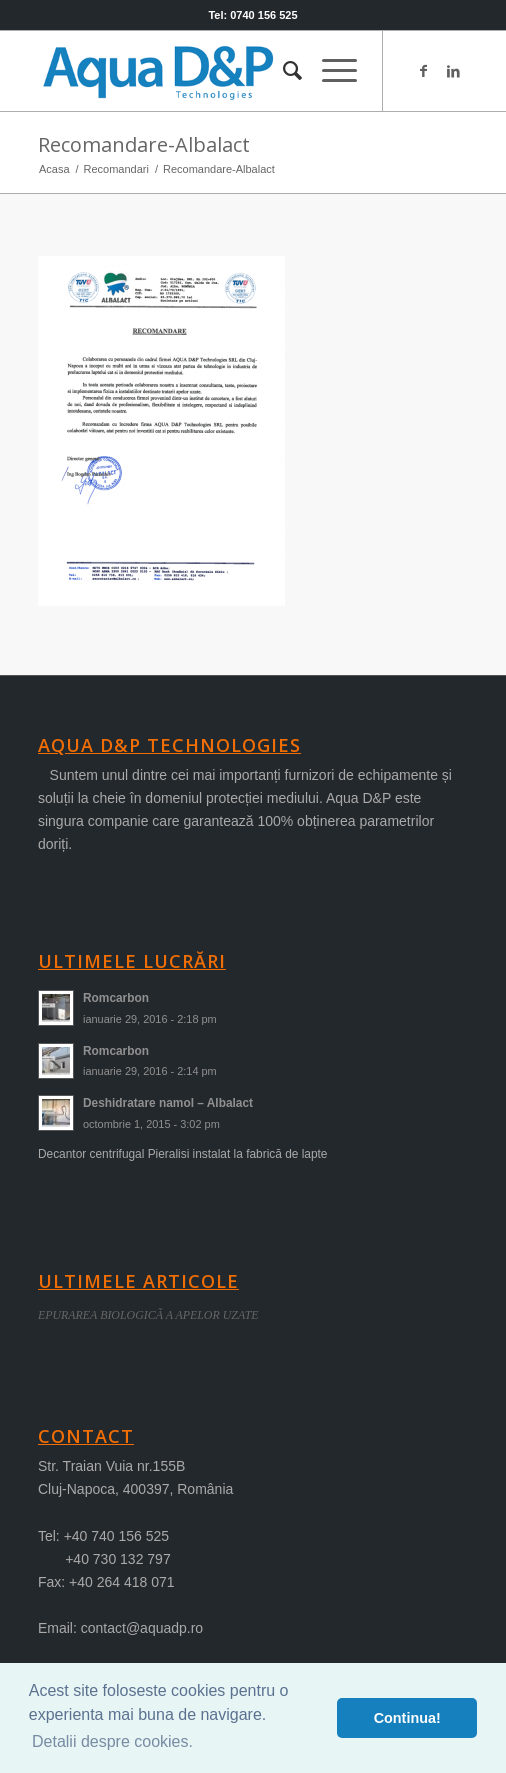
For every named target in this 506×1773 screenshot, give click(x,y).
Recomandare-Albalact (144, 144)
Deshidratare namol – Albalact (168, 1103)
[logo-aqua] (210, 71)
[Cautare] (282, 71)
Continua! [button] (407, 1718)
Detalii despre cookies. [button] (112, 1741)
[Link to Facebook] (423, 71)
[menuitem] (282, 71)
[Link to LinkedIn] (453, 71)
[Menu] (329, 71)
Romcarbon (116, 998)
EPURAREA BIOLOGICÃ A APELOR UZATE (148, 1315)
